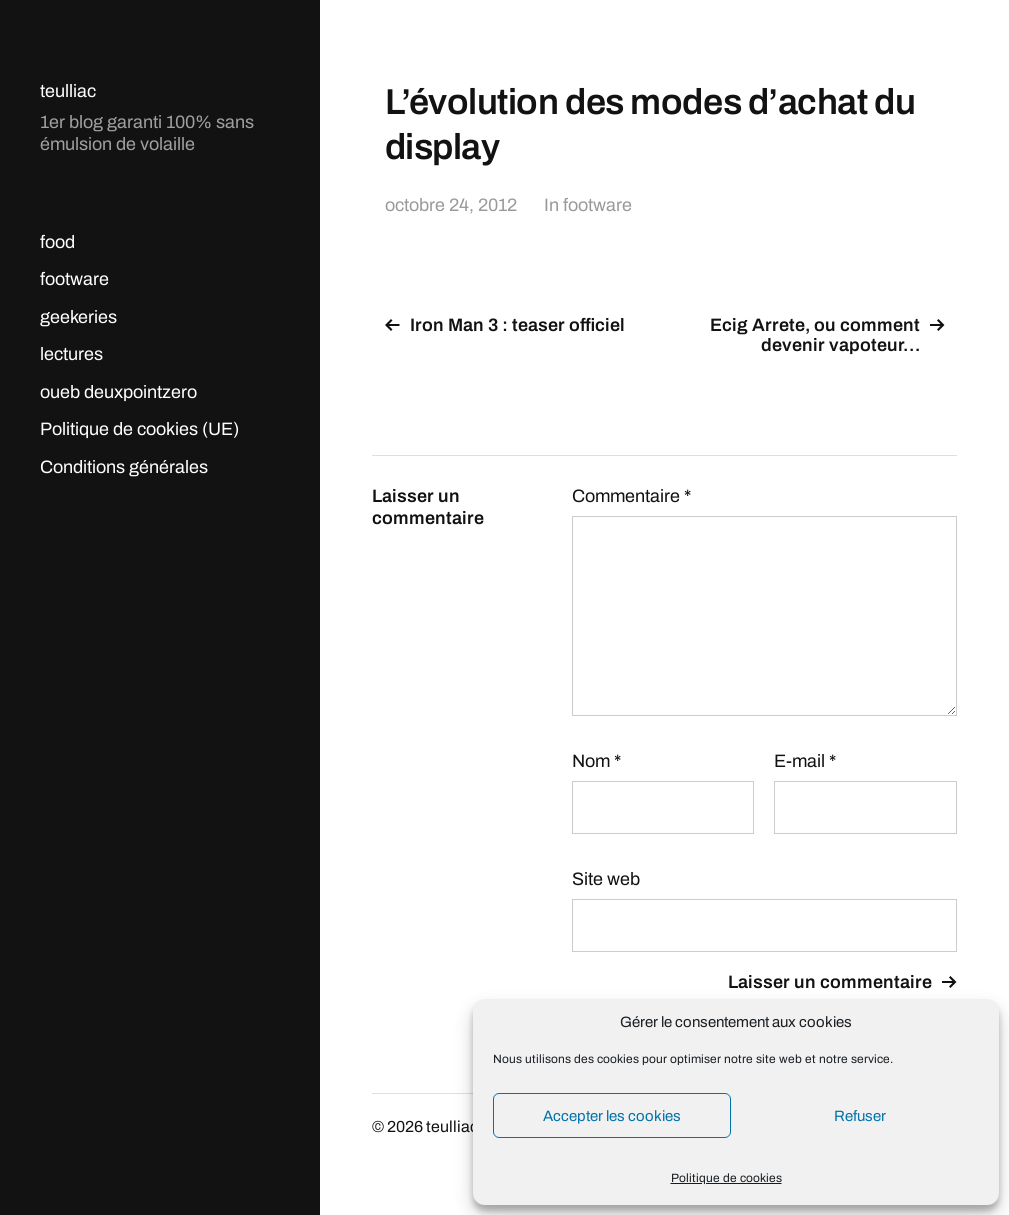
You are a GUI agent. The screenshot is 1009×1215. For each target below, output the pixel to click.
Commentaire (631, 496)
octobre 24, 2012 (451, 205)
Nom (596, 761)
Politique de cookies (726, 1178)
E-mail (805, 761)
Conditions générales (124, 467)
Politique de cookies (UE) (139, 429)
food (57, 242)
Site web (606, 879)
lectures (71, 354)
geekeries (78, 317)
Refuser (860, 1116)
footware (74, 279)
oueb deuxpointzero (118, 392)
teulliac (68, 91)
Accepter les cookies (612, 1116)
